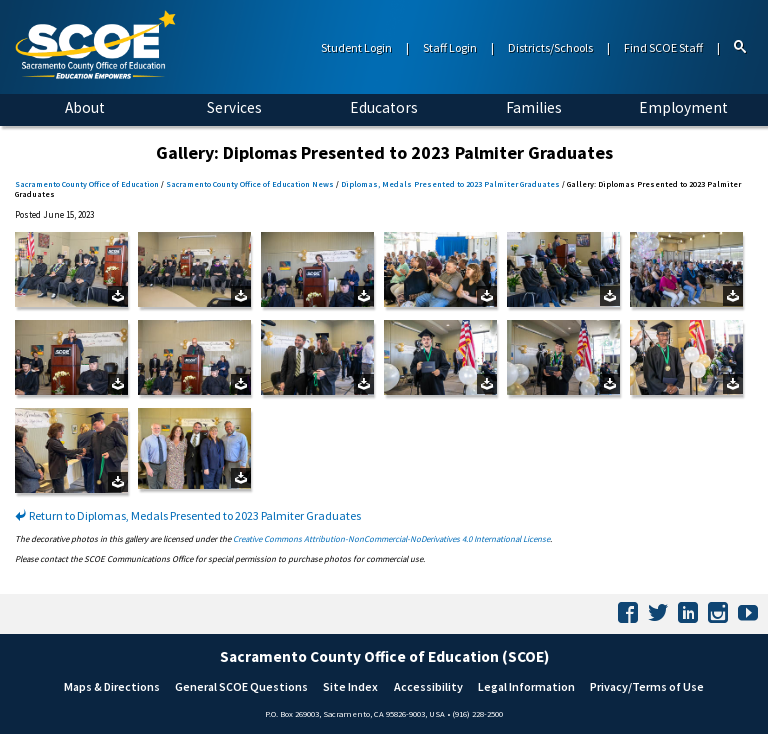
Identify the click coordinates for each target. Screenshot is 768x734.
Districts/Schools (550, 47)
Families (534, 107)
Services (234, 107)
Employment (683, 107)
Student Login (356, 47)
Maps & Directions (112, 686)
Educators (384, 107)
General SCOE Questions (241, 686)
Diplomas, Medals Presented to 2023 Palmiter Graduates (450, 184)
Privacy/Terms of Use (647, 686)
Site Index (350, 686)
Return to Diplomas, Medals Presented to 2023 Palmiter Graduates (188, 515)
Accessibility (428, 686)
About (85, 107)
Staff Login (450, 47)
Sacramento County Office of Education (87, 184)
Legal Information (526, 686)
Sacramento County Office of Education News (250, 184)
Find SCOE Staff (663, 47)
